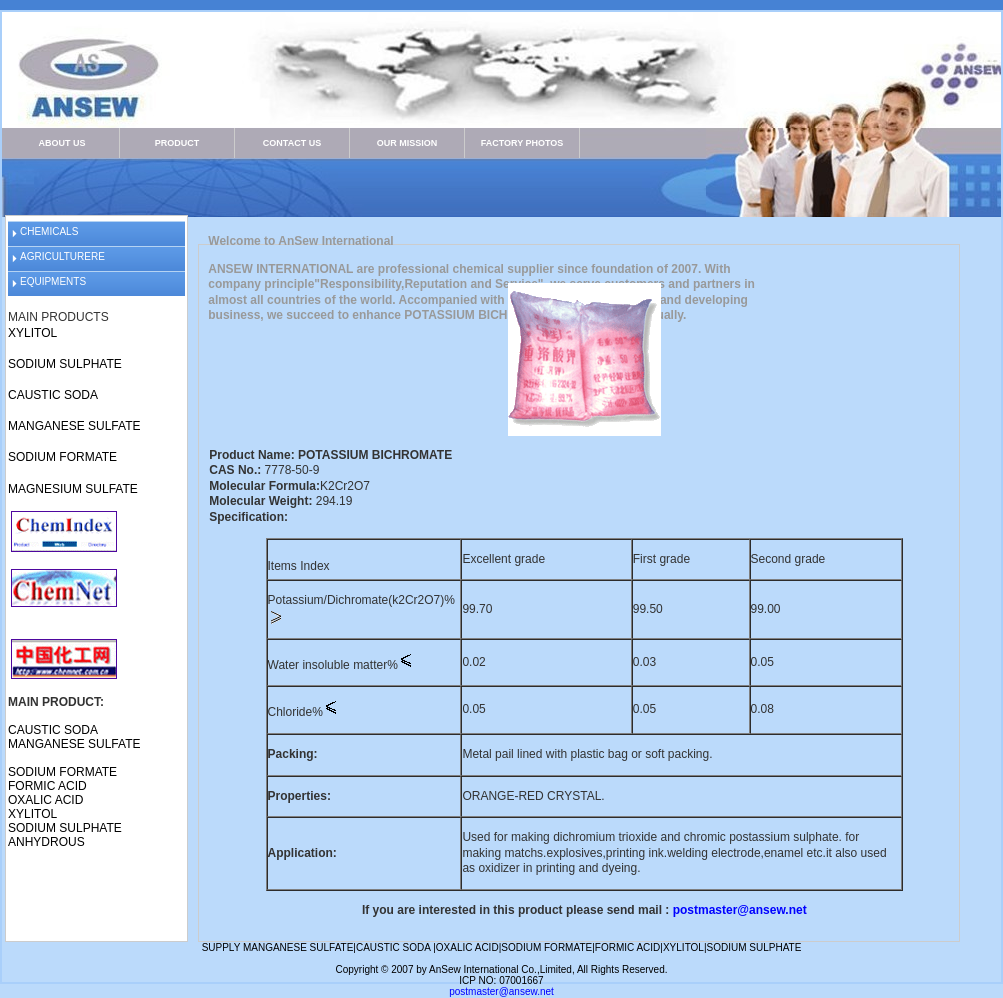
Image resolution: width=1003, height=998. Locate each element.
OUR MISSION (407, 143)
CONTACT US (292, 143)
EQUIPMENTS (53, 281)
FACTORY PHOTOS (522, 143)
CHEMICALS (49, 231)
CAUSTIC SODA (53, 395)
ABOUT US (62, 143)
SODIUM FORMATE (62, 457)
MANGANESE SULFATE (74, 426)
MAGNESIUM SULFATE (73, 489)
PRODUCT (177, 143)
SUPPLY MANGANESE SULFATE (278, 947)
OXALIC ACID (45, 800)
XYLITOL (32, 333)
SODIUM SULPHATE (65, 364)
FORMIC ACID (47, 786)
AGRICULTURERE (62, 256)
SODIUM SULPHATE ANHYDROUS (65, 835)
